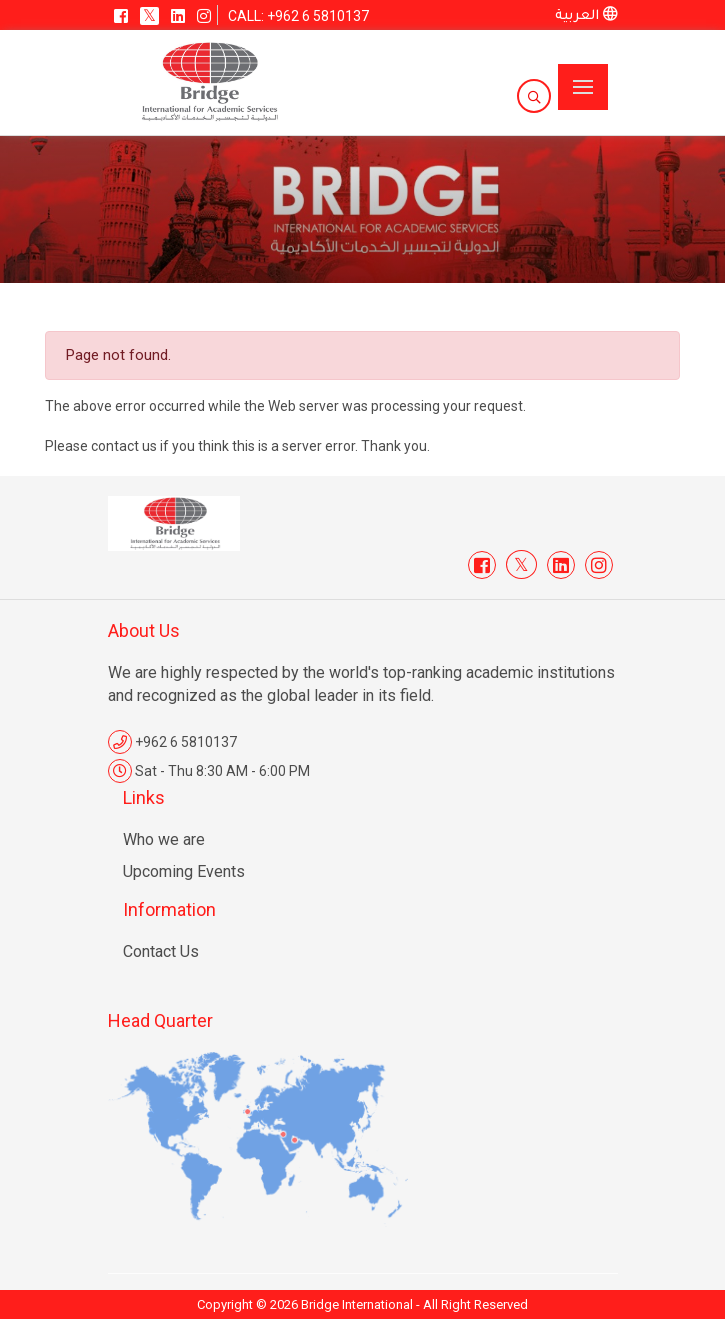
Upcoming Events (184, 871)
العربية (586, 16)
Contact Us (161, 951)
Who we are (164, 839)
